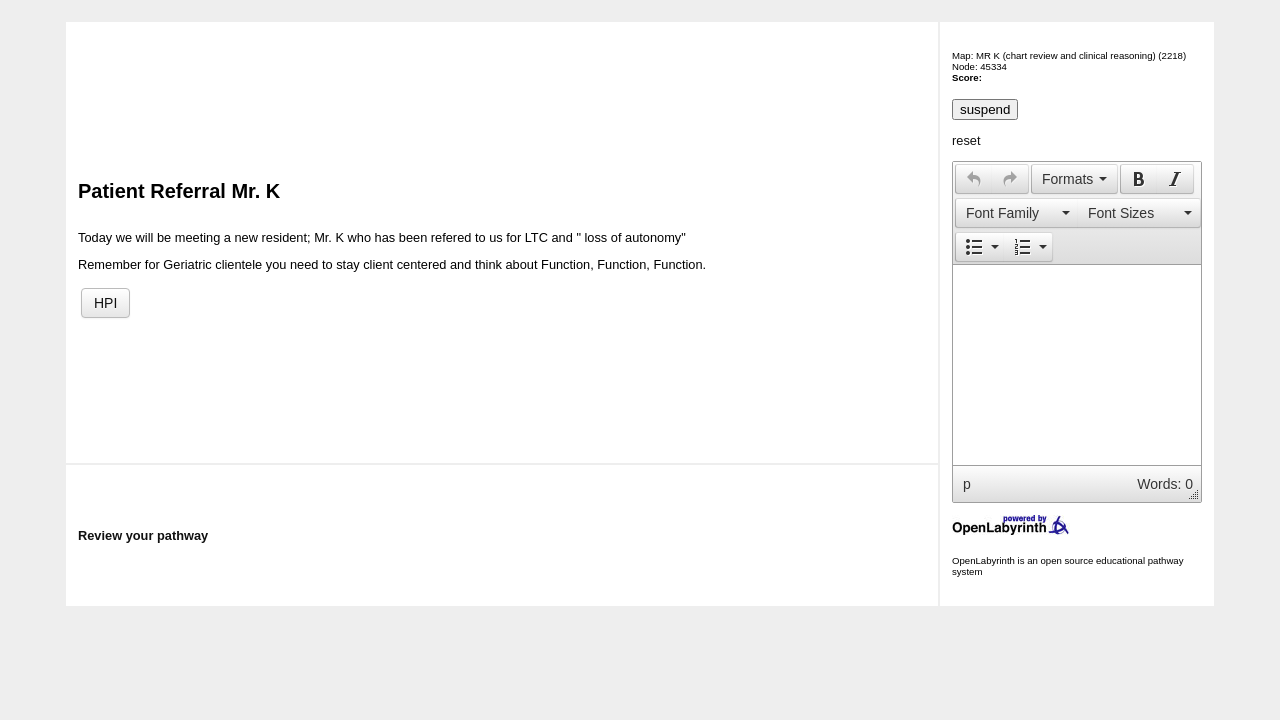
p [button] (967, 484)
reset (966, 140)
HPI (105, 303)
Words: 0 (1165, 484)
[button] (973, 179)
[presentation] (974, 179)
